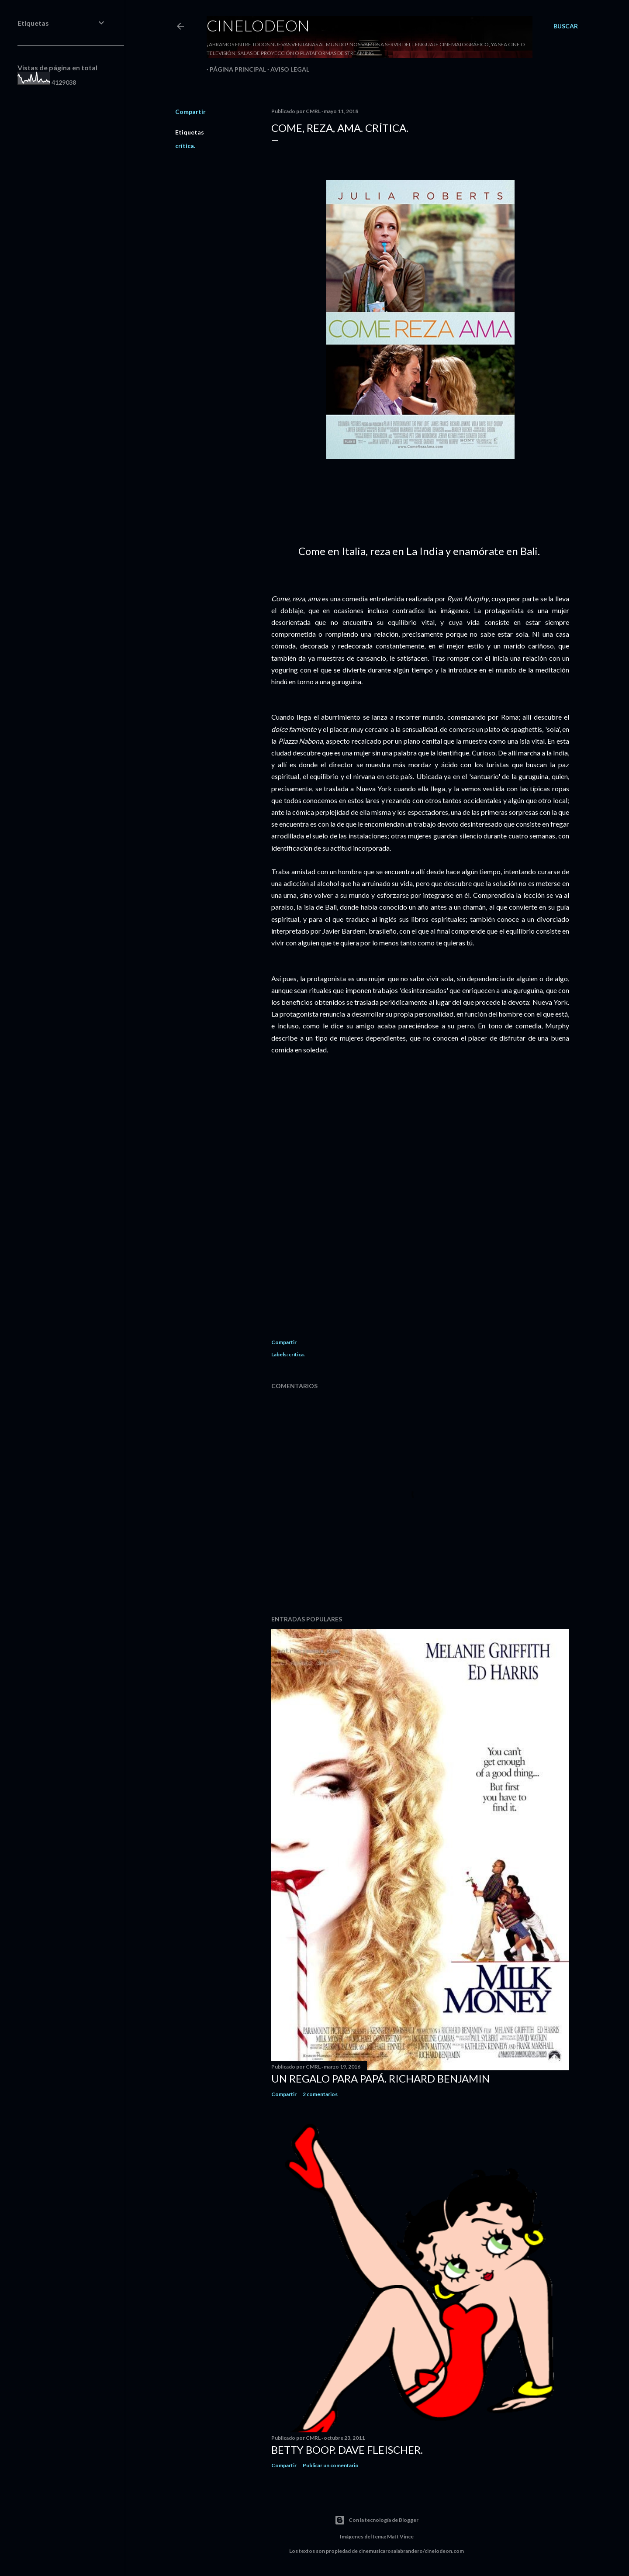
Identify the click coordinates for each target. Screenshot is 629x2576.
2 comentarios (320, 2094)
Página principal (235, 69)
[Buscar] (565, 26)
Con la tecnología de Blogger (376, 2520)
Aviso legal (286, 69)
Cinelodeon (258, 25)
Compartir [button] (190, 111)
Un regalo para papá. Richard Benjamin (380, 2078)
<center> (420, 1213)
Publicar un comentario (331, 2465)
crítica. (185, 145)
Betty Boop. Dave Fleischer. (347, 2449)
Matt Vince (400, 2536)
